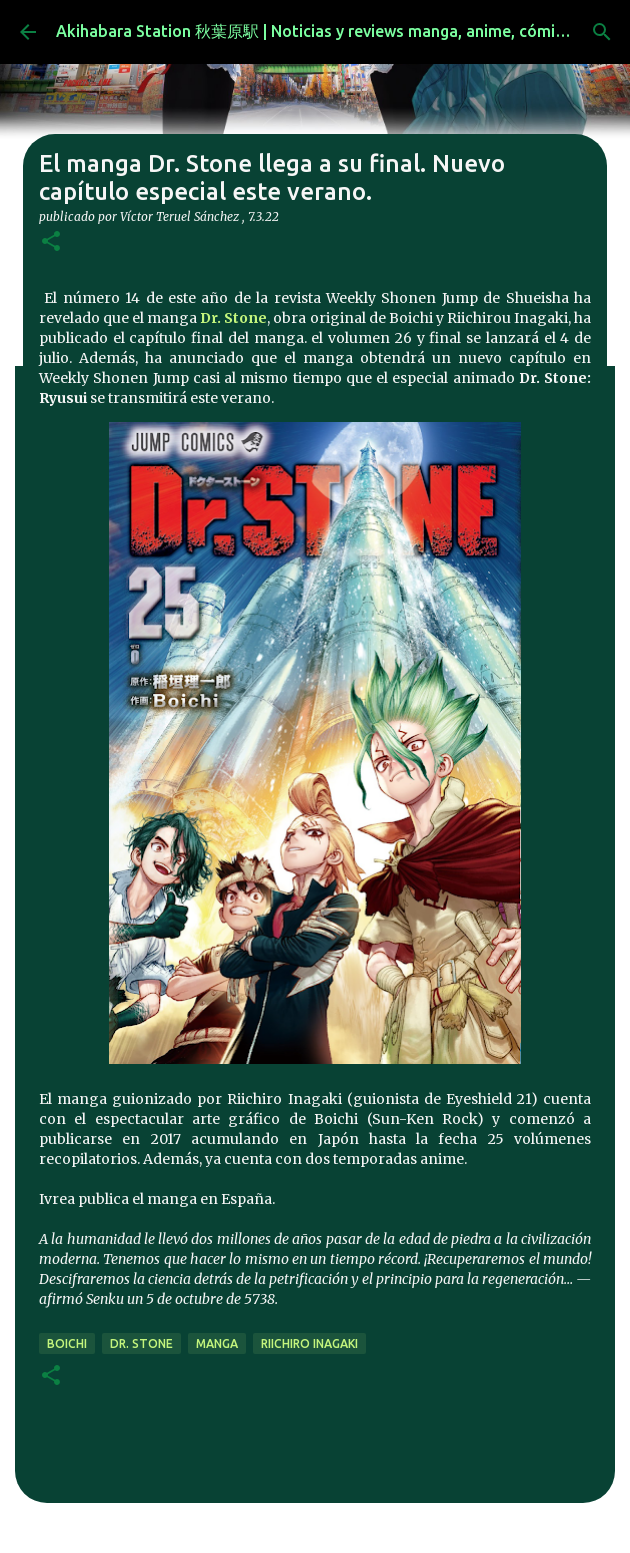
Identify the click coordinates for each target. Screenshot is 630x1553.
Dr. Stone (233, 318)
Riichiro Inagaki (309, 1343)
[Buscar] (602, 32)
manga (217, 1343)
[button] (51, 242)
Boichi (67, 1343)
